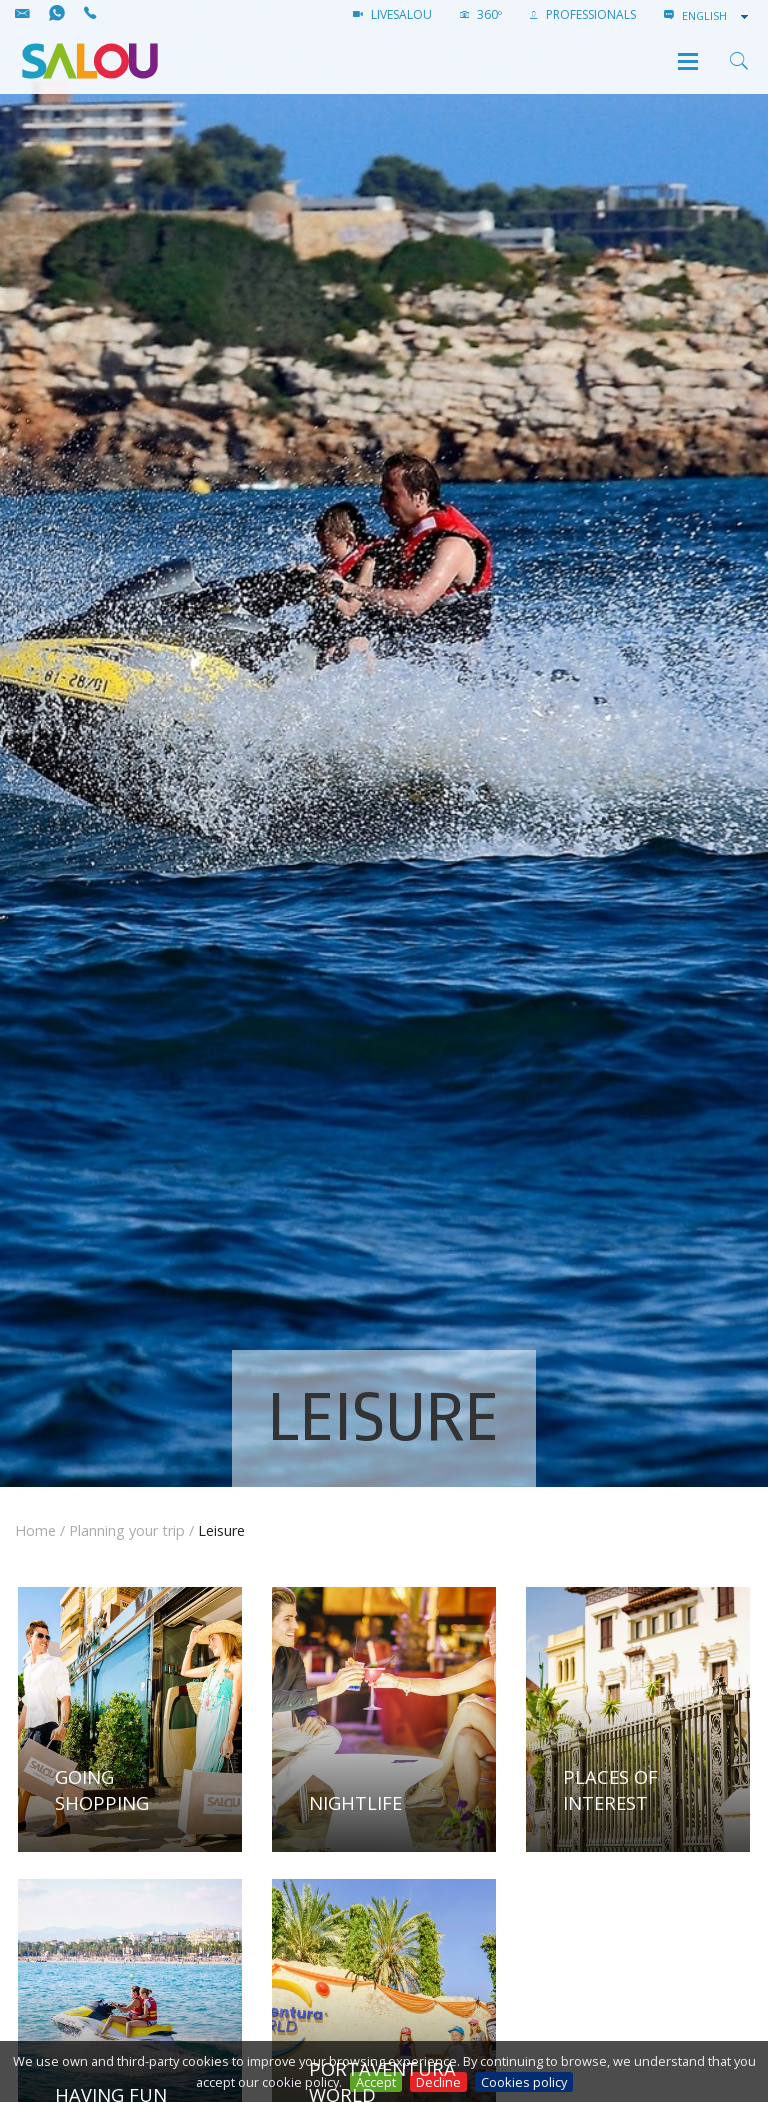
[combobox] (717, 16)
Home (35, 1530)
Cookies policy (524, 2082)
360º (481, 14)
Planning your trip (127, 1530)
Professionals (583, 14)
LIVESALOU (392, 14)
